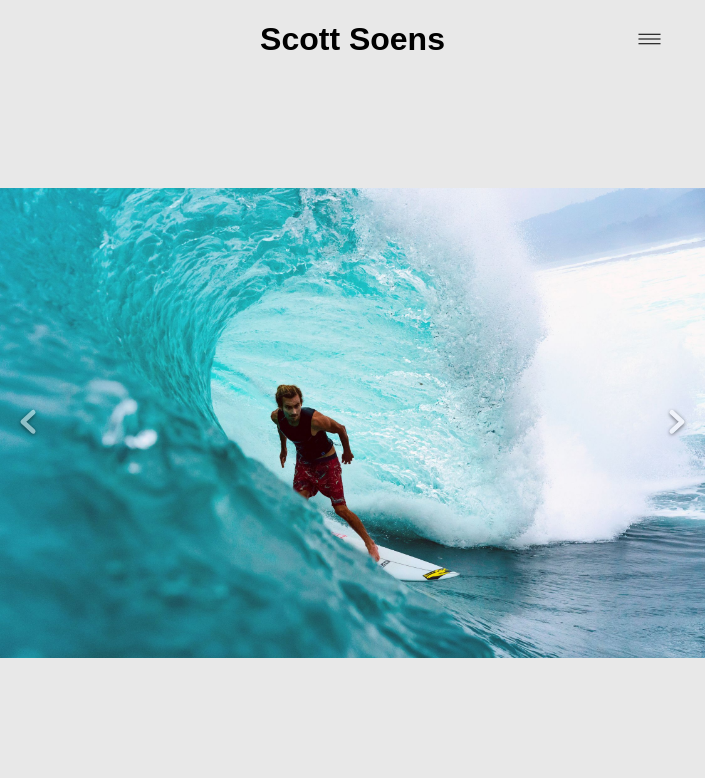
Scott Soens (352, 39)
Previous (28, 396)
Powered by (352, 754)
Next (677, 396)
